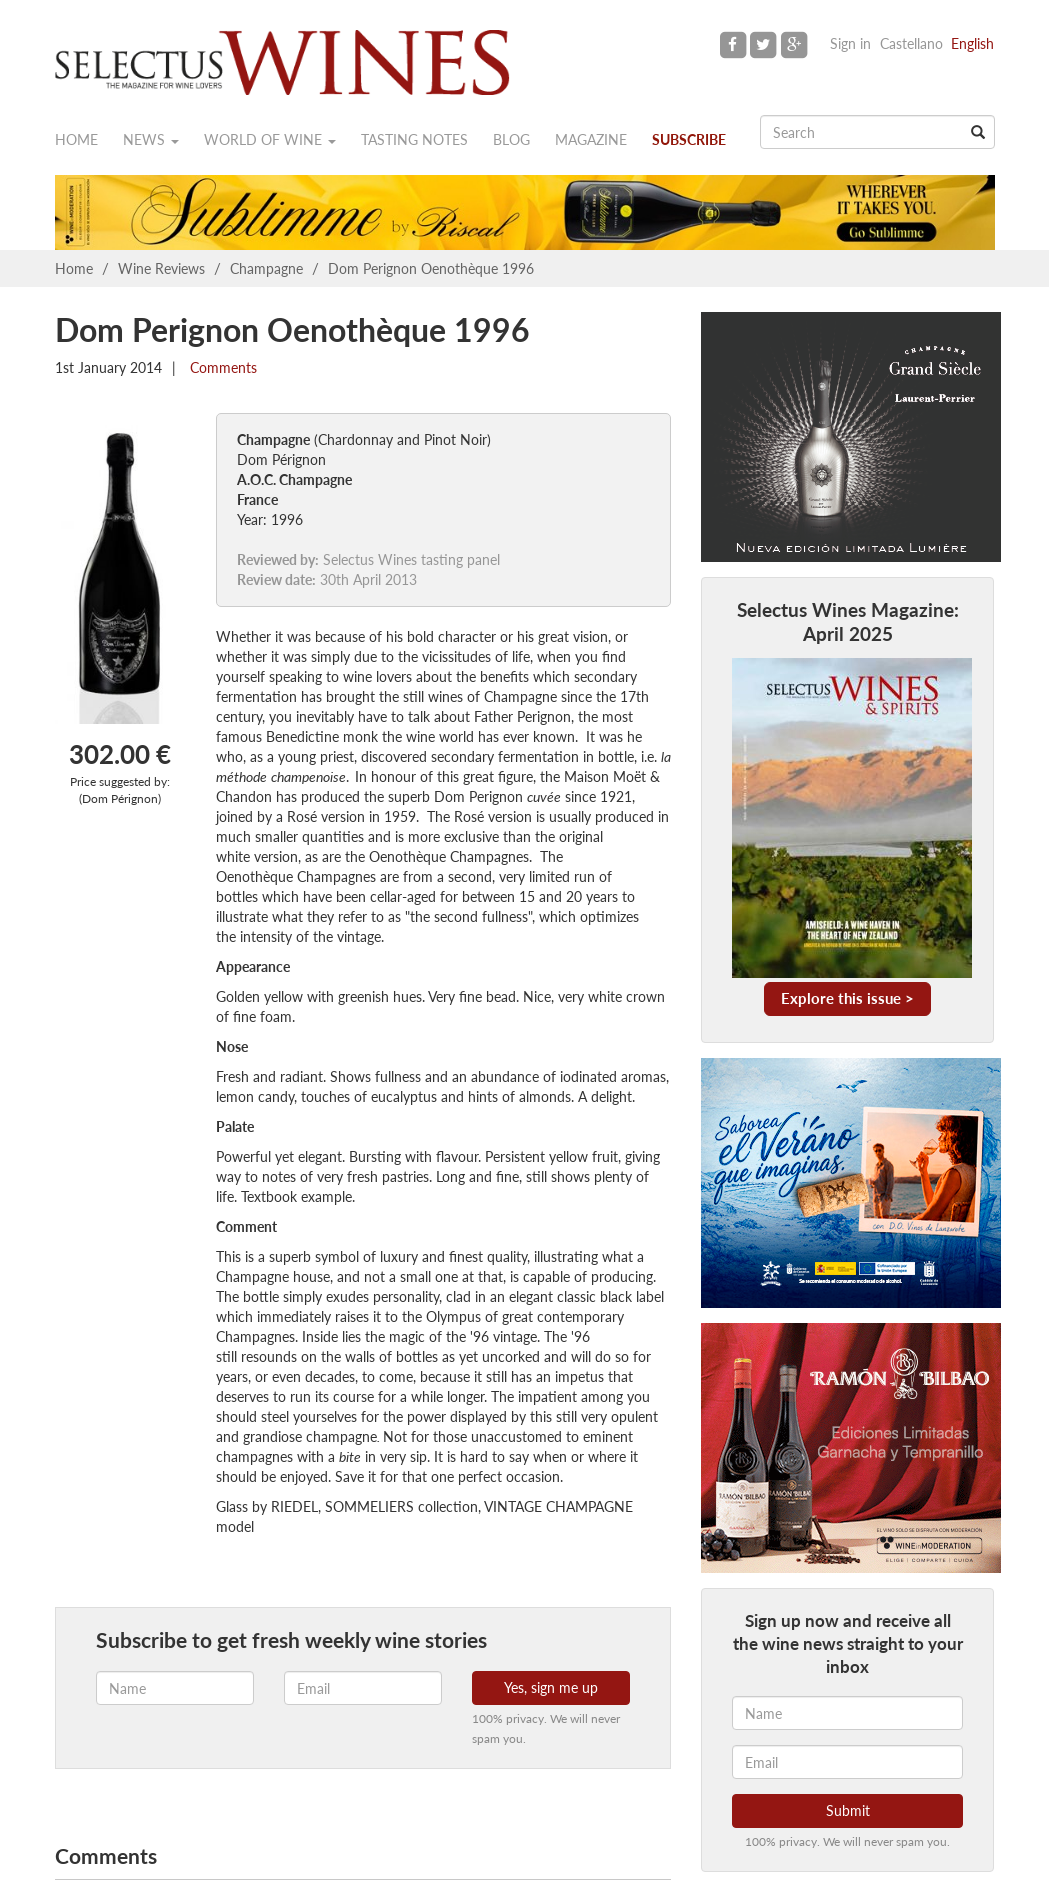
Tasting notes (414, 139)
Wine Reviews (161, 268)
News (151, 139)
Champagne (266, 268)
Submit (848, 1810)
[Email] (847, 1762)
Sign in (850, 43)
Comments (221, 367)
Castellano (911, 43)
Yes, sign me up (551, 1687)
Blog (511, 139)
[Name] (847, 1713)
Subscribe (689, 139)
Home (76, 139)
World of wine (270, 139)
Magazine (591, 139)
